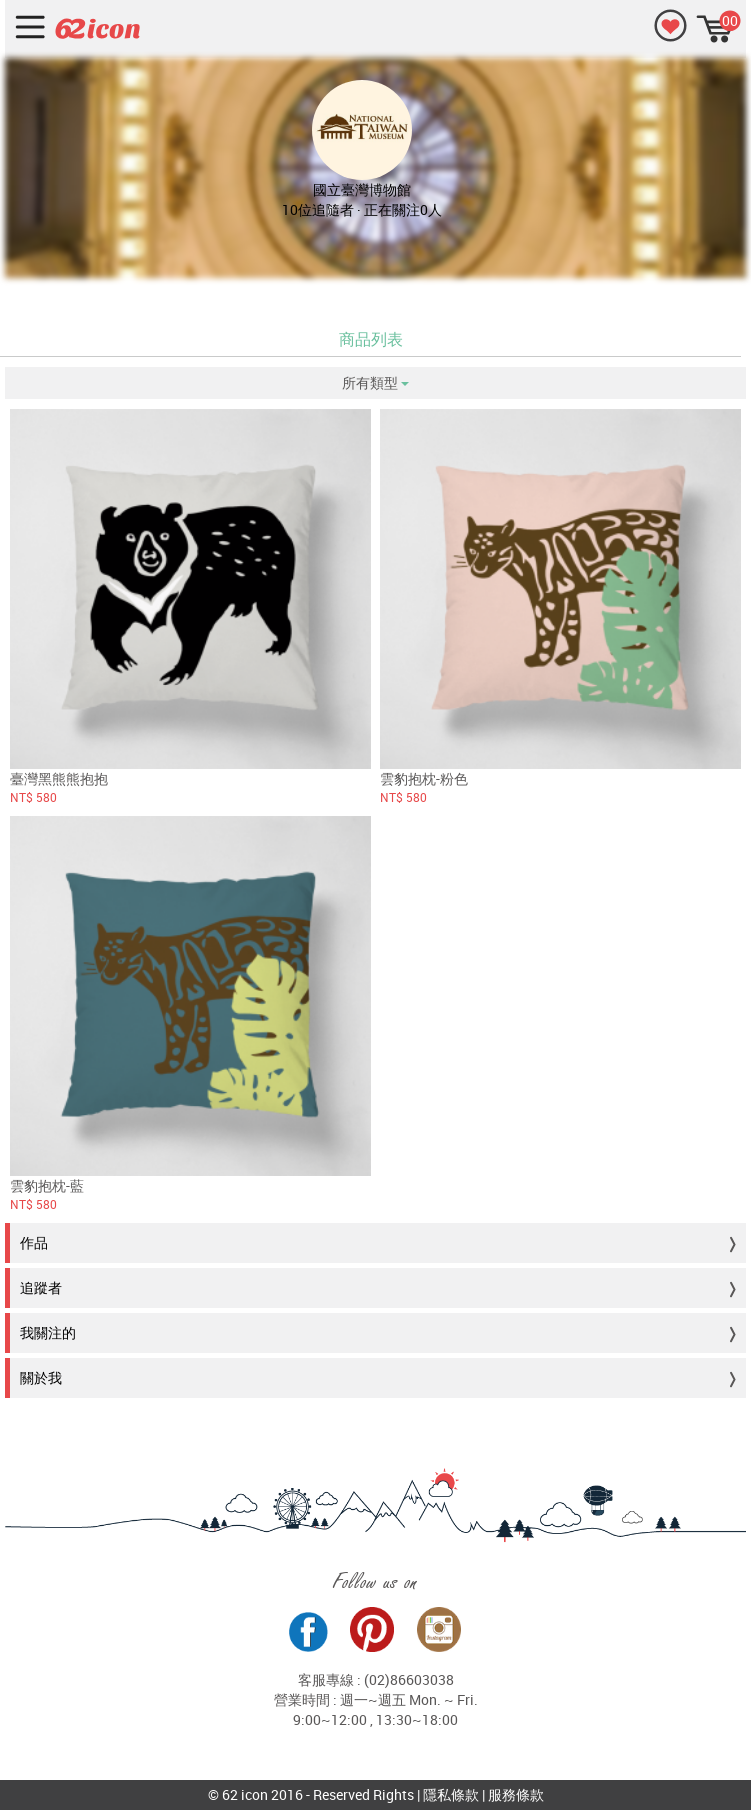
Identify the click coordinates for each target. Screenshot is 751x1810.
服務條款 (516, 1794)
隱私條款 (451, 1794)
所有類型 (375, 382)
